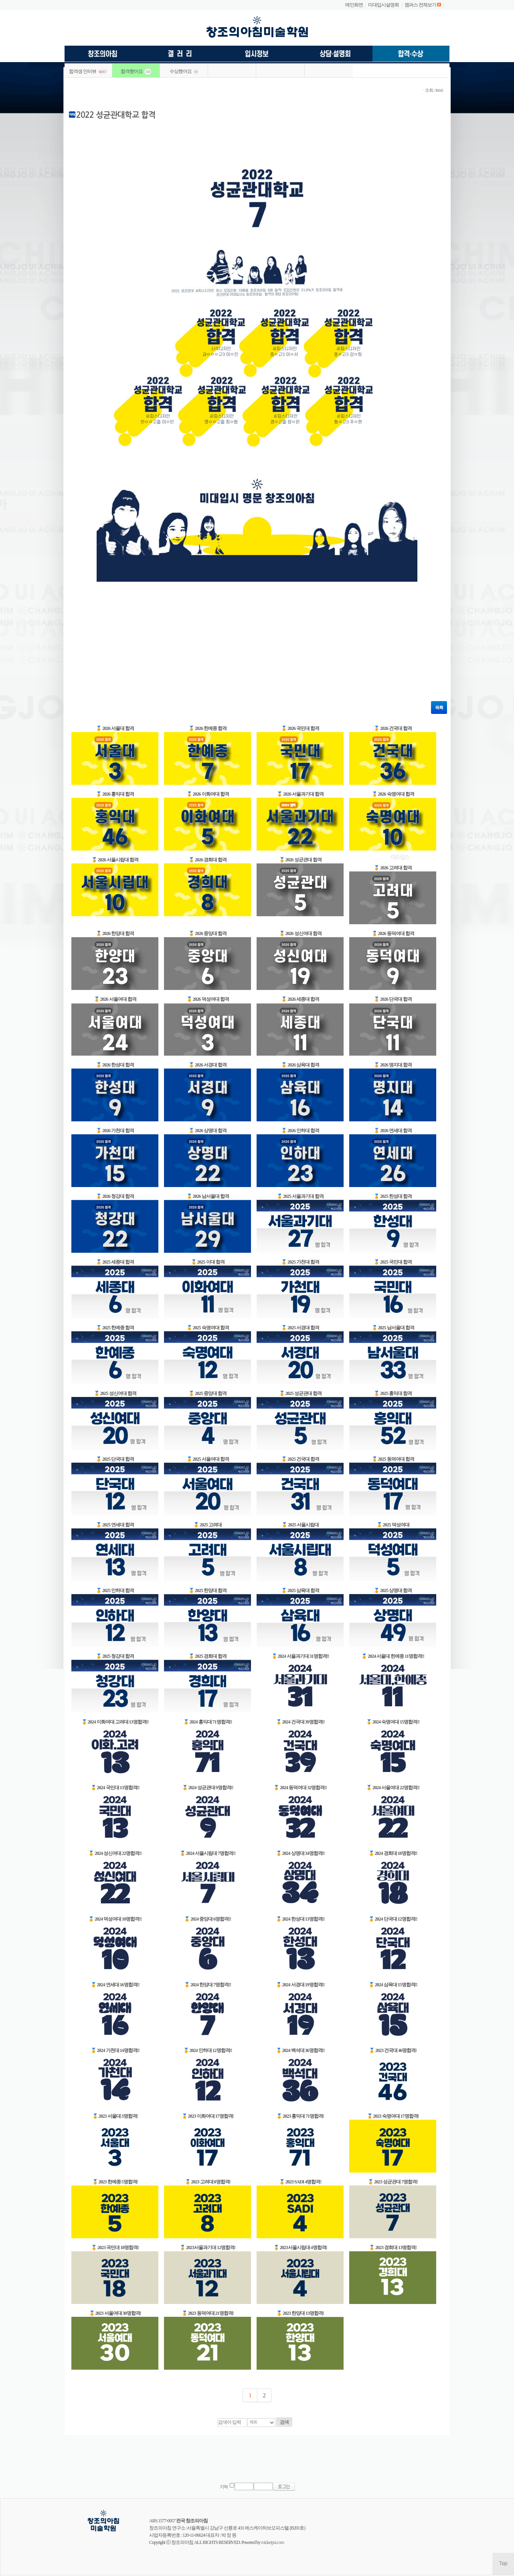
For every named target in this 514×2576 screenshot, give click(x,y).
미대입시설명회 (383, 5)
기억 (224, 2487)
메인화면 (354, 5)
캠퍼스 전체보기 (420, 5)
